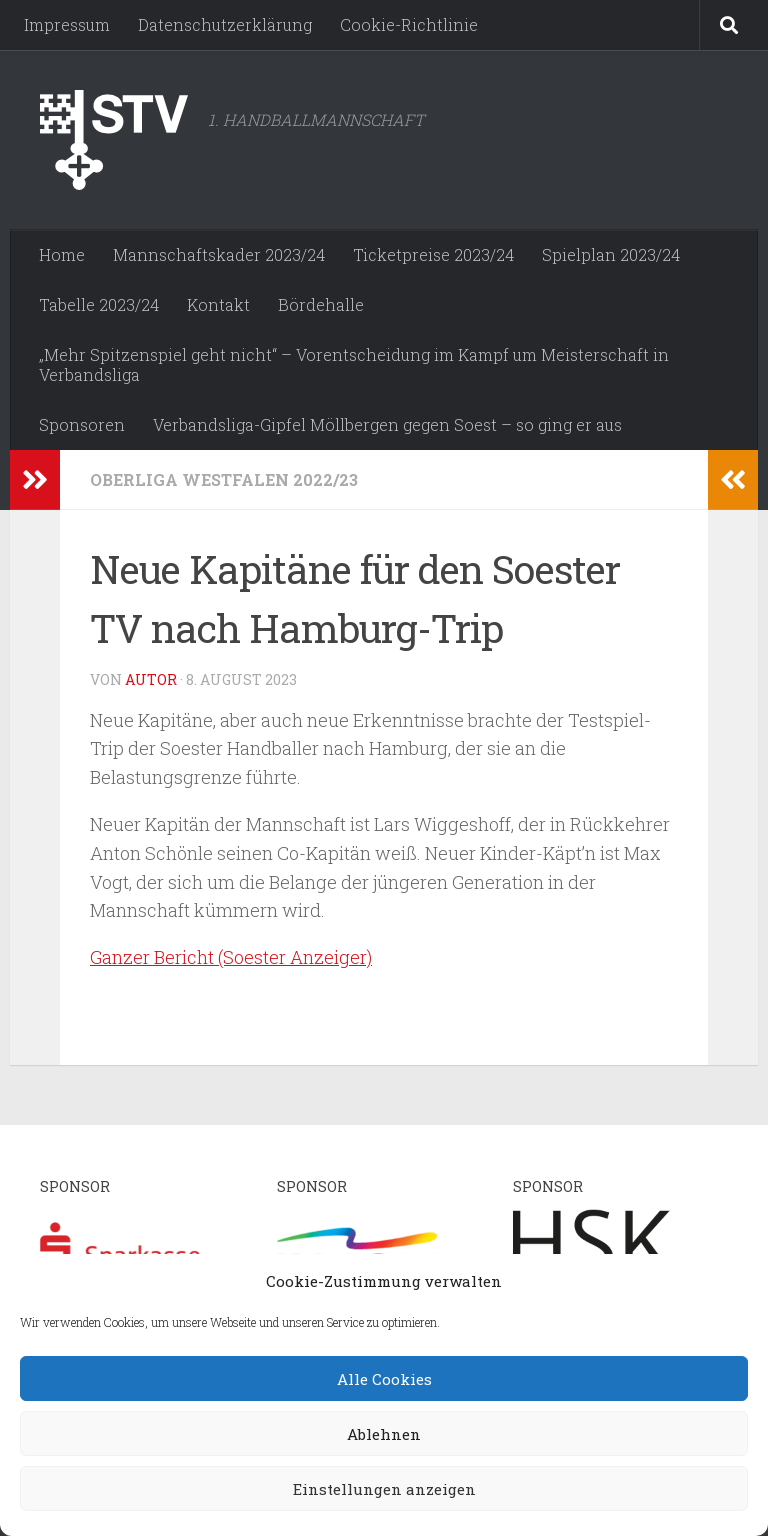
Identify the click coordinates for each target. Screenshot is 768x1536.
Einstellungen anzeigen (384, 1489)
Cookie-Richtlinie (409, 24)
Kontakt (218, 304)
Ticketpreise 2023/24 (433, 254)
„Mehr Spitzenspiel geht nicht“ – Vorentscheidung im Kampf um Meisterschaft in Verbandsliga (354, 364)
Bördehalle (321, 304)
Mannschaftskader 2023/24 (219, 254)
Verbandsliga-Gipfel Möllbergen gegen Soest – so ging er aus (387, 424)
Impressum (67, 24)
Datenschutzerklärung (225, 24)
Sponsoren (82, 424)
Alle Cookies (384, 1379)
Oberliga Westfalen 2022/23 (224, 479)
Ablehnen (384, 1434)
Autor (151, 679)
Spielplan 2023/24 (611, 254)
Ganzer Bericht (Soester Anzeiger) (231, 957)
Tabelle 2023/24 (99, 304)
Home (62, 254)
